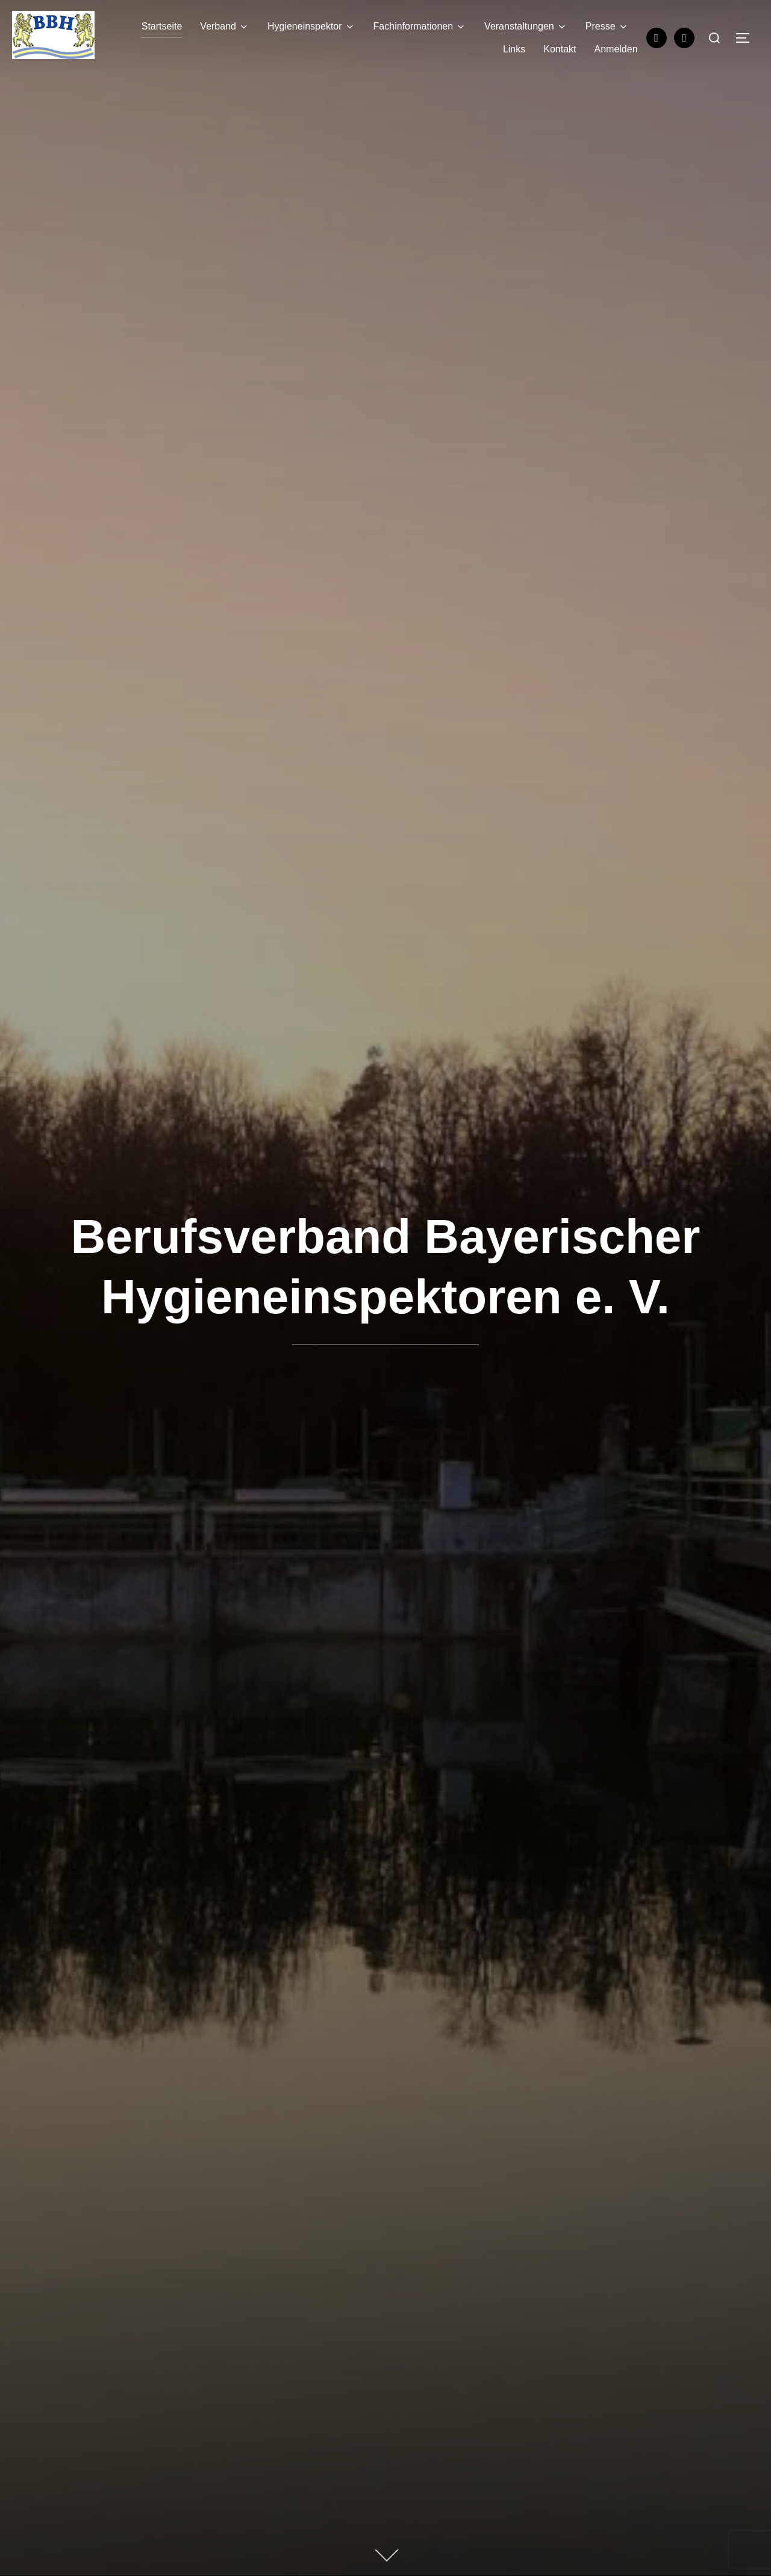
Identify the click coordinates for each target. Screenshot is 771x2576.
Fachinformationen (420, 26)
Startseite (162, 26)
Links (514, 49)
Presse (607, 26)
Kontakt (559, 49)
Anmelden (616, 49)
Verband (224, 26)
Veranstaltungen (525, 26)
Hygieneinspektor (311, 26)
